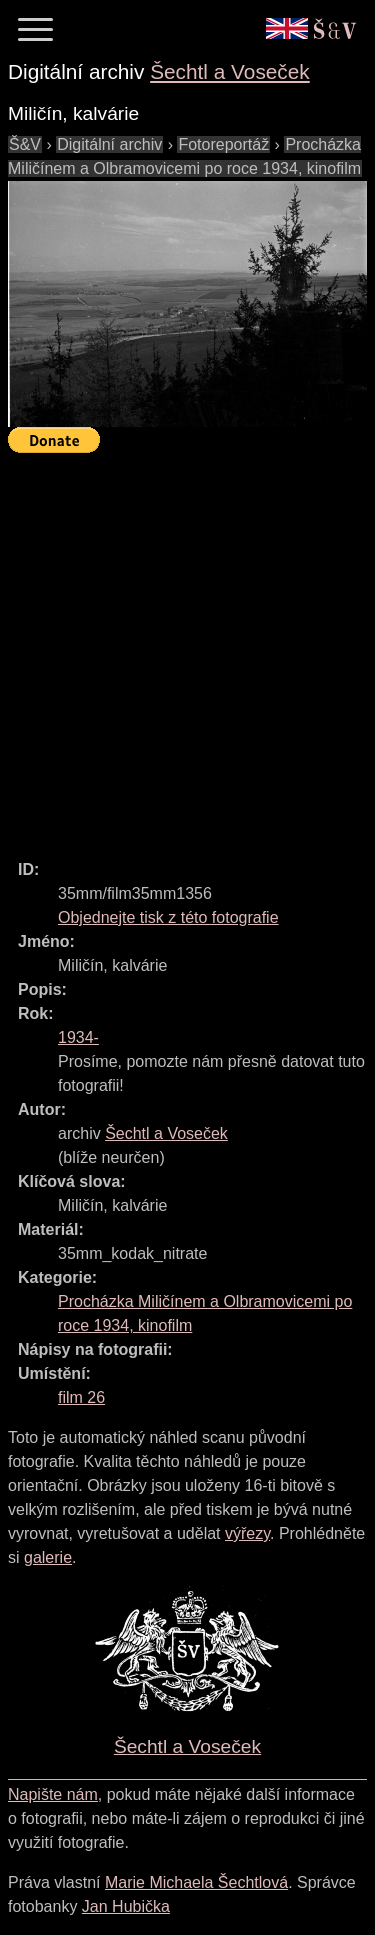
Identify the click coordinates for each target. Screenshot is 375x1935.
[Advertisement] (187, 647)
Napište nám (53, 1794)
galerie (48, 1557)
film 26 (81, 1397)
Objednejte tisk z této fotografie (168, 917)
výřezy (247, 1533)
